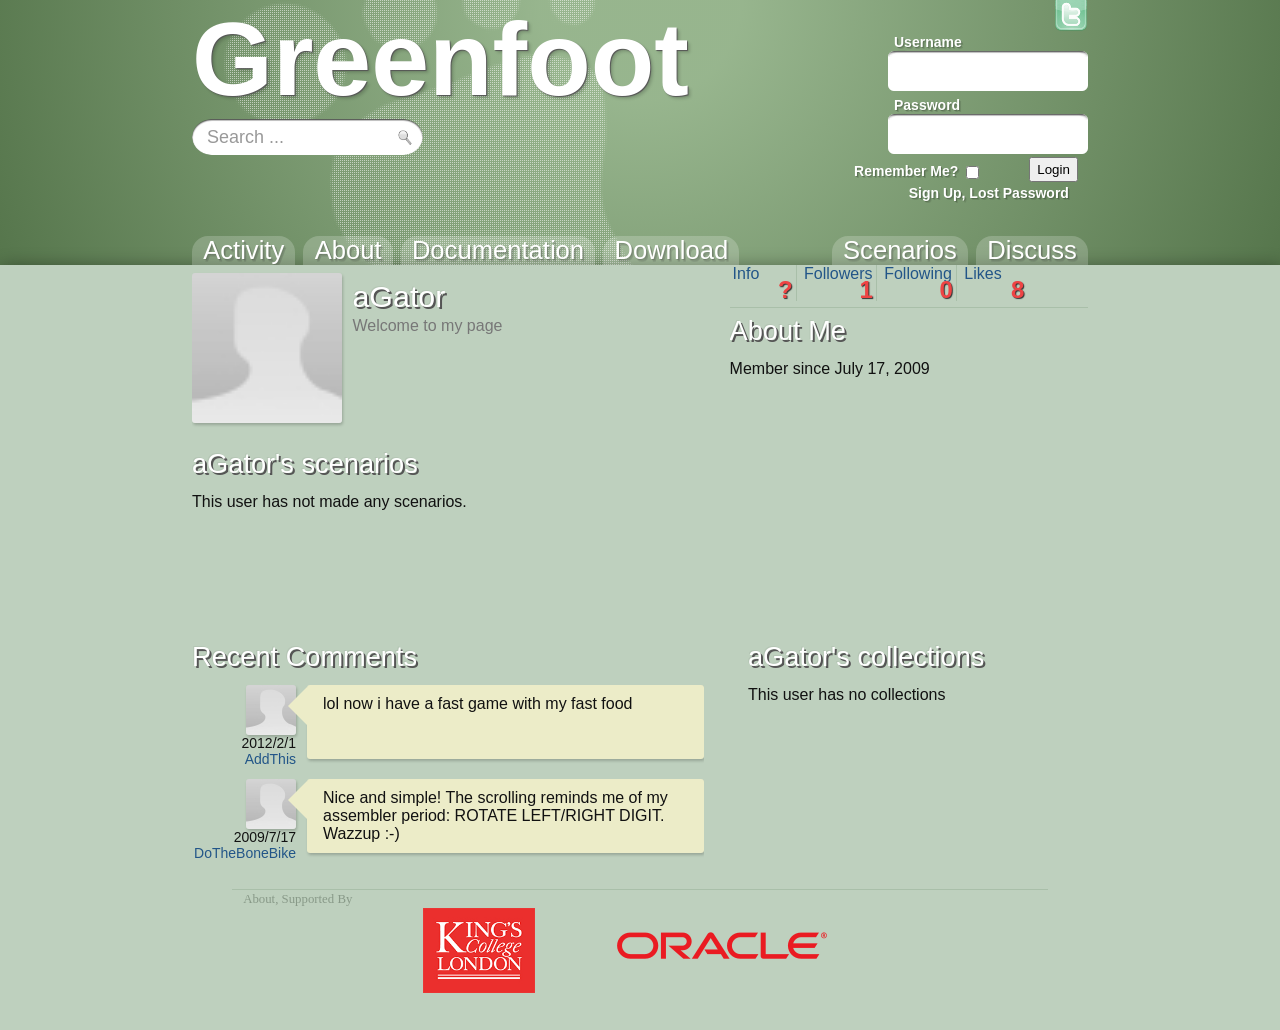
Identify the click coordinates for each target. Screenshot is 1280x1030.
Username (928, 42)
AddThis (270, 759)
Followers (838, 283)
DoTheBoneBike (245, 853)
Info (763, 283)
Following (918, 283)
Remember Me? (906, 171)
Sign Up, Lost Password (989, 193)
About (259, 899)
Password (927, 105)
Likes (994, 283)
